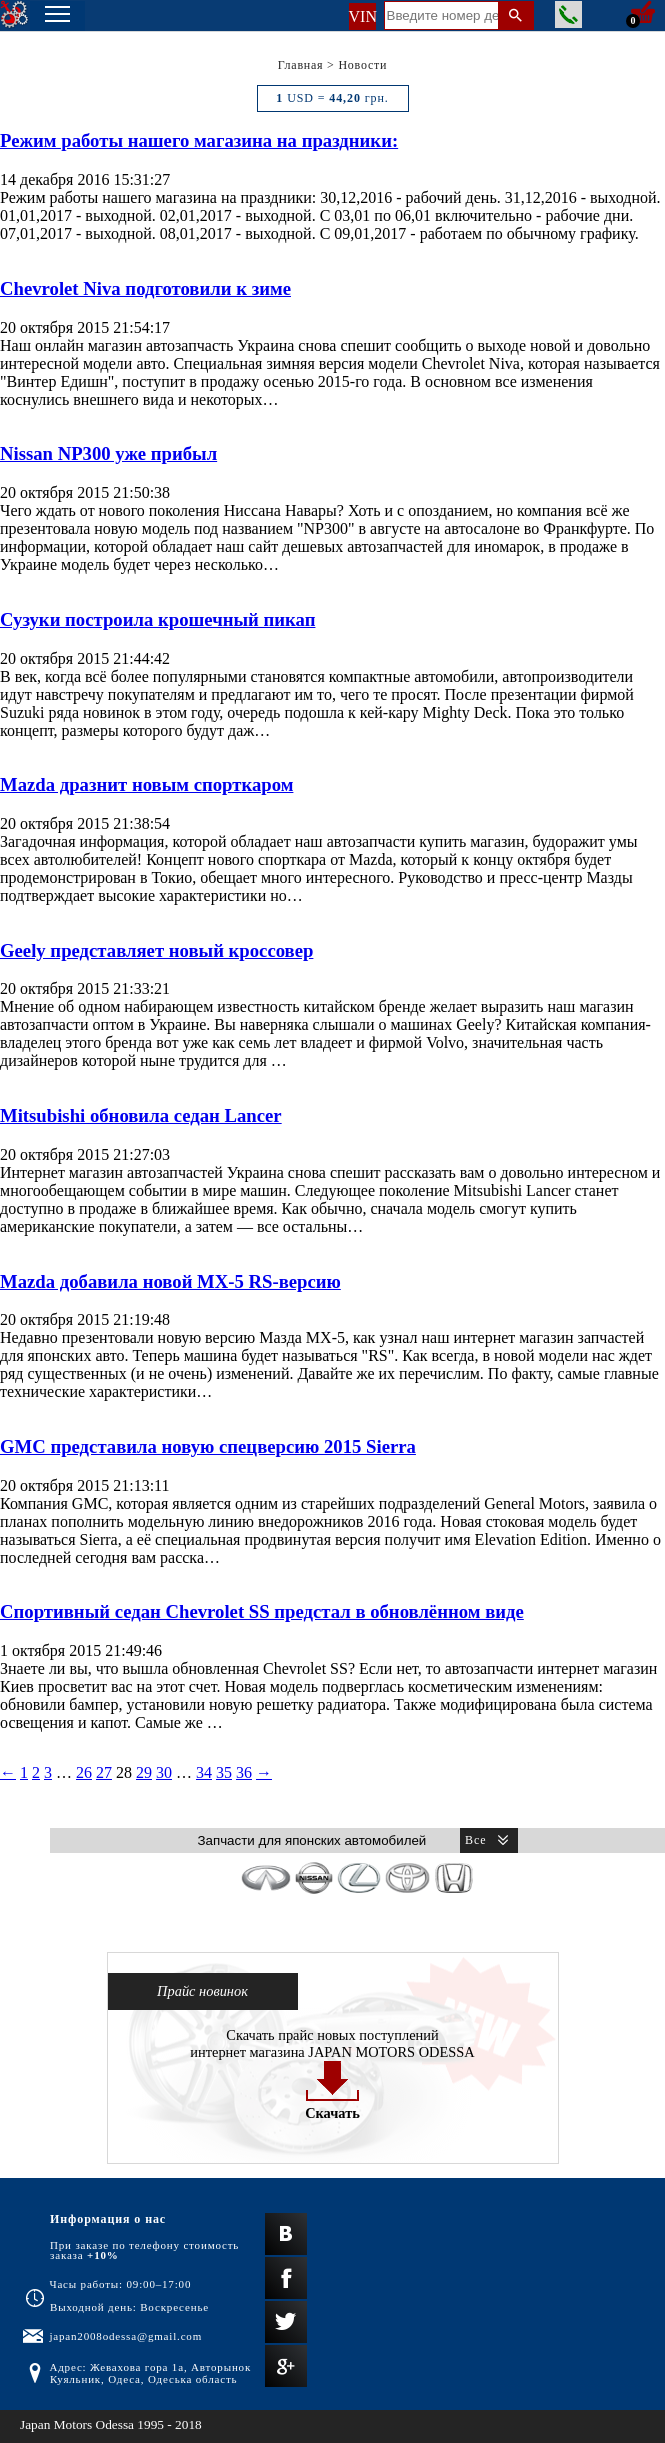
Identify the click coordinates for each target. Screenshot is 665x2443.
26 (84, 1772)
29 (144, 1772)
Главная (301, 65)
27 (104, 1772)
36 (244, 1772)
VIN (362, 16)
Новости (362, 65)
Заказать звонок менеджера (568, 14)
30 (164, 1772)
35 (224, 1772)
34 (204, 1772)
